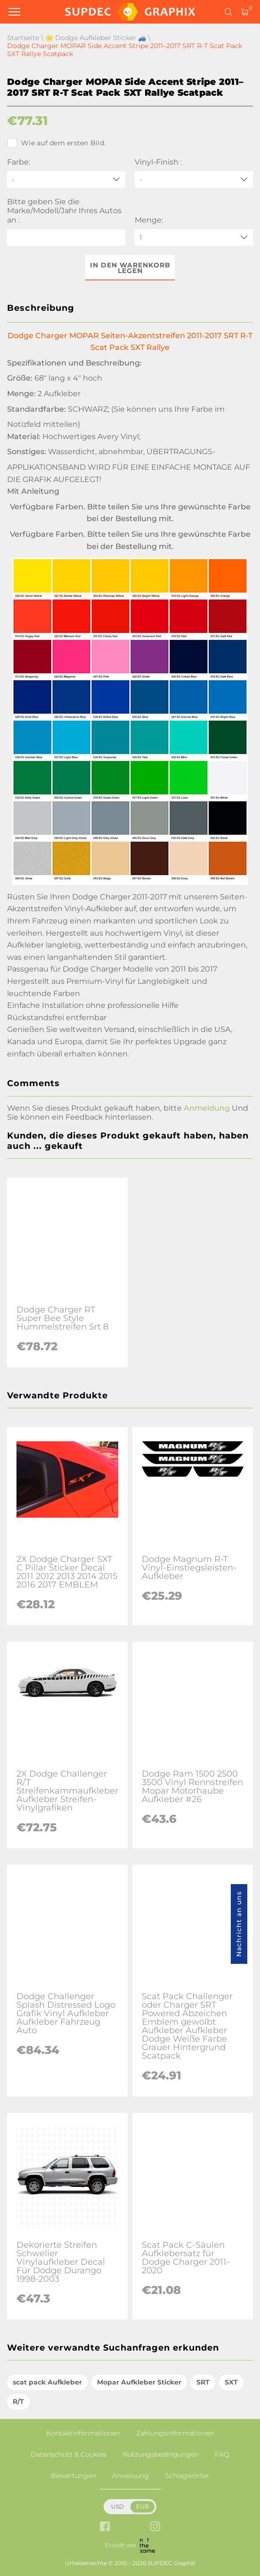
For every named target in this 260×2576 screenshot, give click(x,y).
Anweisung (130, 2475)
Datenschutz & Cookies (68, 2454)
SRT (203, 2382)
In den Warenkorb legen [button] (130, 268)
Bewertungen (73, 2475)
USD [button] (117, 2506)
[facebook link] (105, 2527)
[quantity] (194, 237)
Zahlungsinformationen (175, 2433)
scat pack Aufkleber (47, 2382)
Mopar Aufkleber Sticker (139, 2382)
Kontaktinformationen (83, 2433)
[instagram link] (155, 2527)
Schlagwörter (187, 2475)
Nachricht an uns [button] (239, 1924)
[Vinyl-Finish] (194, 179)
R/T (18, 2401)
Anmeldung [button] (207, 1108)
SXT (231, 2382)
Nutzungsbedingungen (160, 2454)
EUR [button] (142, 2506)
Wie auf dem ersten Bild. (56, 143)
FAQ (222, 2454)
